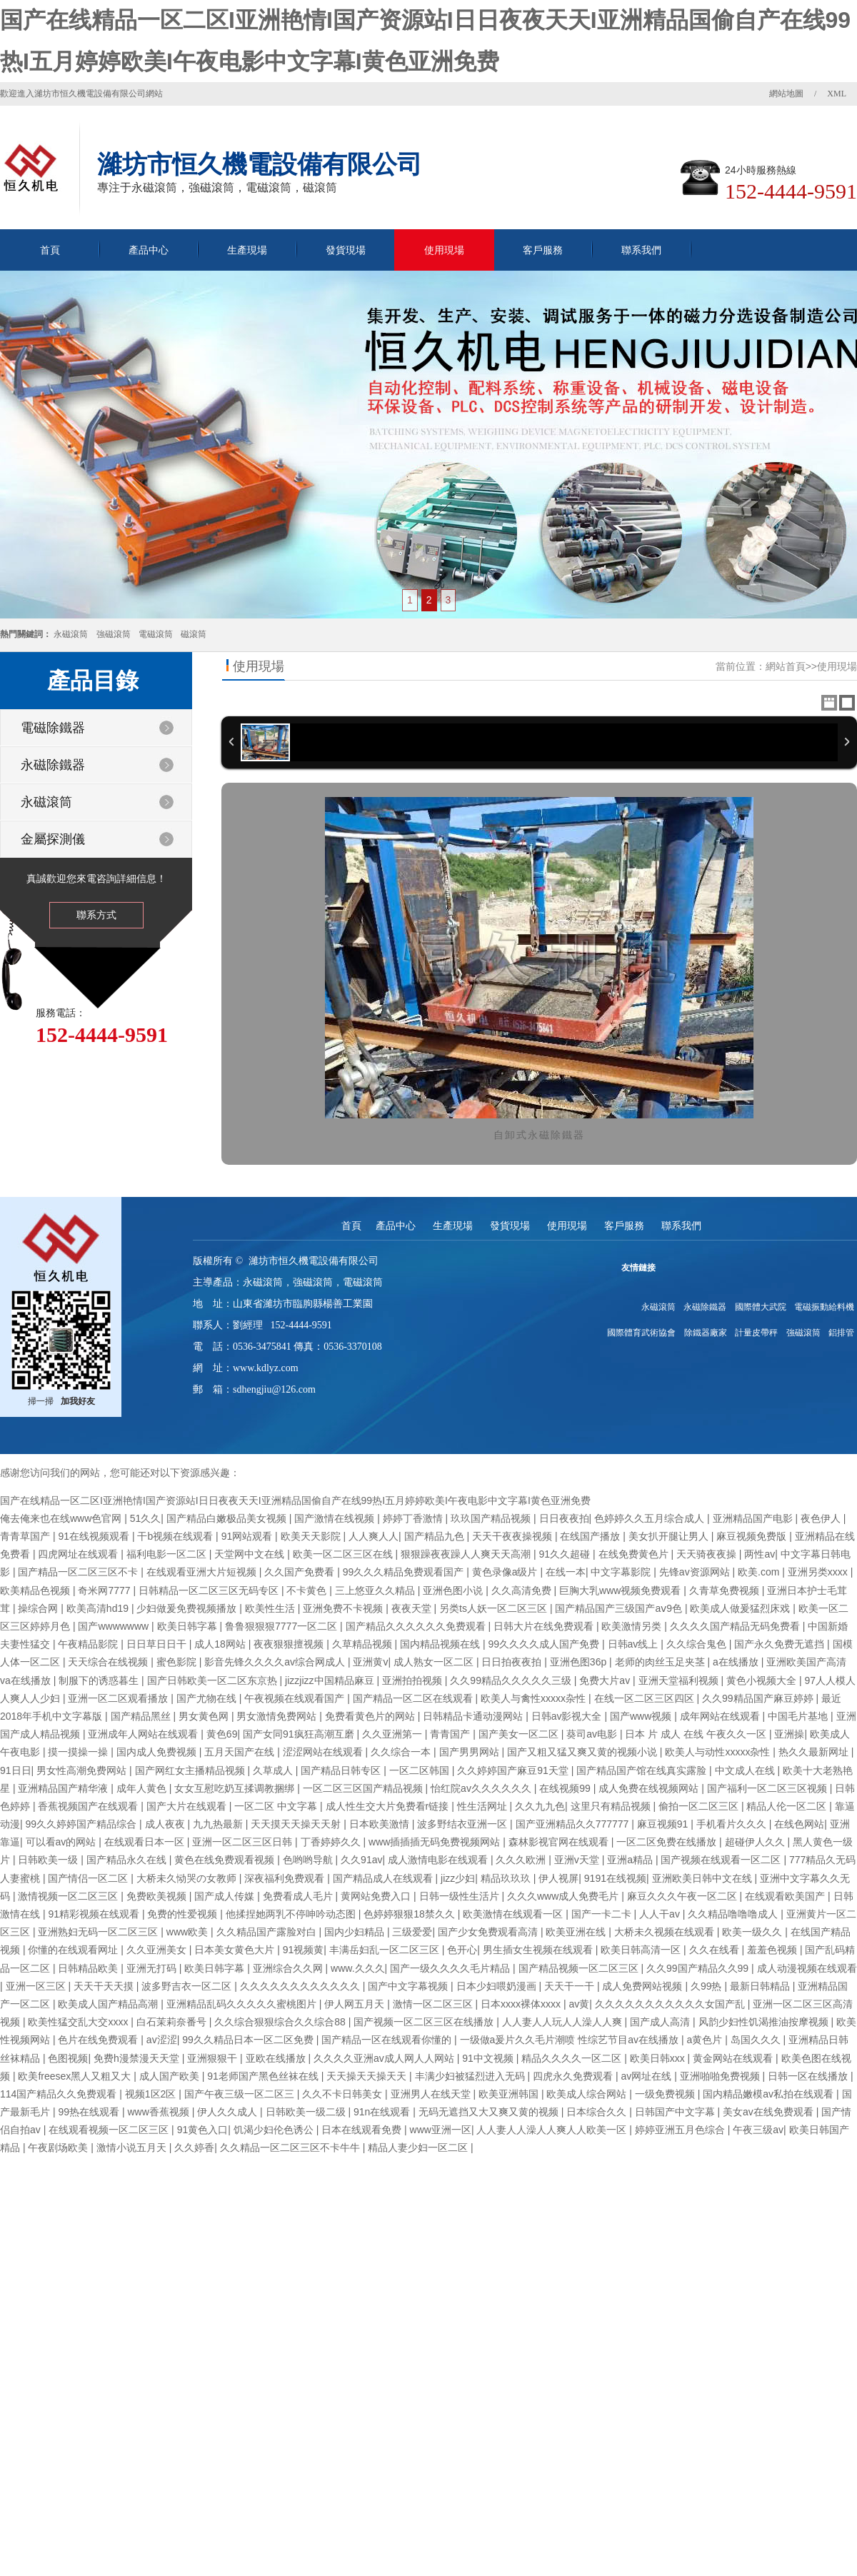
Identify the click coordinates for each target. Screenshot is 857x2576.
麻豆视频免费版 (752, 1536)
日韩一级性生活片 (460, 1896)
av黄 (579, 2004)
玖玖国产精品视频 (492, 1518)
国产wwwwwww (114, 1626)
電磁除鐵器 (53, 728)
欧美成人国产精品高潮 (109, 2004)
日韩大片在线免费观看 (544, 1626)
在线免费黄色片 (634, 1554)
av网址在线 (647, 2076)
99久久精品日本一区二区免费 (249, 2039)
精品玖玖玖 (507, 1878)
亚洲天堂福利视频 (679, 1680)
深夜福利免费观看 (285, 1878)
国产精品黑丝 (142, 1716)
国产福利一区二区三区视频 (768, 1788)
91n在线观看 (383, 2112)
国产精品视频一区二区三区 (579, 1968)
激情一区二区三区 (434, 2004)
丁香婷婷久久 (332, 1842)
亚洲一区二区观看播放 (119, 1698)
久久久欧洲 (522, 1859)
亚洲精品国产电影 (754, 1518)
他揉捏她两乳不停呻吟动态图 (292, 1914)
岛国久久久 (757, 2039)
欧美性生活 (271, 1608)
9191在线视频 (615, 1878)
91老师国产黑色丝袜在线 (264, 2076)
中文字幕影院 (622, 1572)
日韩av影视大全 (568, 1716)
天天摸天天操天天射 (297, 1824)
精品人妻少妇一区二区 (419, 2147)
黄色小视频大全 (762, 1680)
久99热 (707, 1986)
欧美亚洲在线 (577, 1932)
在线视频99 (566, 1788)
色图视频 (68, 2058)
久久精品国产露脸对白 (267, 1932)
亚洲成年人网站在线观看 (144, 1734)
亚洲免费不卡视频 (344, 1608)
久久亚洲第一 (393, 1734)
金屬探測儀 (53, 839)
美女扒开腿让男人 (669, 1536)
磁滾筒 (193, 634)
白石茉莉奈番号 (172, 2022)
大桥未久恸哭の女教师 (187, 1878)
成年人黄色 (142, 1788)
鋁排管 (841, 1333)
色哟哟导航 (309, 1859)
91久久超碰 (566, 1554)
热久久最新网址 (814, 1752)
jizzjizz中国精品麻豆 (330, 1680)
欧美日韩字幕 (188, 1626)
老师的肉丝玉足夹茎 (661, 1662)
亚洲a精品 (631, 1859)
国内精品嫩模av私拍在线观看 (769, 2094)
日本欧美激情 (380, 1824)
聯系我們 (641, 250)
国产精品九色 (435, 1536)
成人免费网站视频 (643, 1986)
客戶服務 (543, 250)
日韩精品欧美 (89, 1968)
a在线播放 (737, 1662)
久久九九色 (540, 1806)
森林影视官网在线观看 (559, 1842)
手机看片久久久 (732, 1824)
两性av (759, 1554)
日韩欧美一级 (49, 1859)
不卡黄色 (307, 1590)
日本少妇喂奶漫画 (497, 1986)
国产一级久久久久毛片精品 (451, 1968)
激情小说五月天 (132, 2147)
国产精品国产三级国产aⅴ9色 (619, 1608)
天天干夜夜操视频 (513, 1536)
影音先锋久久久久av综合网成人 (276, 1662)
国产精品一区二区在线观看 (414, 1698)
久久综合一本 (402, 1752)
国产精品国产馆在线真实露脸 (642, 1770)
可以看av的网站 (62, 1842)
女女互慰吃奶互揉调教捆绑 (235, 1788)
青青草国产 (26, 1536)
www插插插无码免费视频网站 (436, 1842)
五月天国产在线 (240, 1752)
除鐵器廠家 (705, 1333)
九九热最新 (219, 1824)
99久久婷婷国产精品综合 (82, 1824)
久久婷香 (194, 2147)
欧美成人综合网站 (587, 2094)
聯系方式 (96, 915)
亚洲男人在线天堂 (432, 2094)
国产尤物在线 (207, 1698)
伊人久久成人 (228, 2112)
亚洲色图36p (579, 1662)
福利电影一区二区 (167, 1554)
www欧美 (188, 1932)
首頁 (50, 250)
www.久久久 (357, 1968)
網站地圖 (786, 94)
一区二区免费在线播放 (667, 1842)
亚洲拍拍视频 (413, 1680)
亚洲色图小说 (454, 1590)
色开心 (462, 1949)
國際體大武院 (760, 1307)
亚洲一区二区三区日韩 (243, 1842)
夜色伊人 (822, 1518)
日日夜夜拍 (564, 1518)
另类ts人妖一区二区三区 (494, 1608)
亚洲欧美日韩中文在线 (703, 1878)
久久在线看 (715, 1949)
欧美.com (760, 1572)
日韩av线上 (634, 1644)
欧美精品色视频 (36, 1590)
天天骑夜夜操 (707, 1554)
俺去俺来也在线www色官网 (62, 1518)
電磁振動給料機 (824, 1307)
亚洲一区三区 (37, 1986)
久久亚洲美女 (157, 1949)
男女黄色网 (205, 1716)
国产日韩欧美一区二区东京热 (213, 1680)
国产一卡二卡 (602, 1914)
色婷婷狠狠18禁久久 (410, 1914)
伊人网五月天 (355, 2004)
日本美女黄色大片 (235, 1949)
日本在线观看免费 (362, 2129)
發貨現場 (346, 250)
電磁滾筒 (156, 634)
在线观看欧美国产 (786, 1896)
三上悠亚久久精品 (376, 1590)
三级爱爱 (412, 1932)
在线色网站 (799, 1824)
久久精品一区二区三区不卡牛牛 (291, 2147)
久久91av (361, 1859)
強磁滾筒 (113, 634)
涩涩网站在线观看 (324, 1752)
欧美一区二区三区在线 (344, 1554)
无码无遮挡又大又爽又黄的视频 (490, 2112)
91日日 (15, 1770)
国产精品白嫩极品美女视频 (227, 1518)
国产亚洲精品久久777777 (574, 1824)
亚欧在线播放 (277, 2058)
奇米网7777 (105, 1590)
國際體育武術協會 (641, 1333)
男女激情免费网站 (277, 1716)
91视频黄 (303, 1949)
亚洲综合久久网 (289, 1968)
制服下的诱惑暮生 (100, 1680)
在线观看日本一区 (145, 1842)
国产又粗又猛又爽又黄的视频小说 (583, 1752)
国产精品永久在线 (127, 1859)
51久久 (145, 1518)
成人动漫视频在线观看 (807, 1968)
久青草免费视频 (725, 1590)
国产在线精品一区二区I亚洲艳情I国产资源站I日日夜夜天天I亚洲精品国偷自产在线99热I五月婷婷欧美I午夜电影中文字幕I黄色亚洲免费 (295, 1500)
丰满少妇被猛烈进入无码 (471, 2076)
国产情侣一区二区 (89, 1878)
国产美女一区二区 (519, 1734)
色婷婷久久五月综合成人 (650, 1518)
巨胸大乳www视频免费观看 (621, 1590)
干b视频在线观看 (176, 1536)
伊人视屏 (558, 1878)
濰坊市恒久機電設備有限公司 (314, 1261)
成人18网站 (221, 1644)
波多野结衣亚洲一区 (463, 1824)
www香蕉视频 (159, 2112)
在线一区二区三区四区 (645, 1698)
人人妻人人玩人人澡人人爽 (563, 2022)
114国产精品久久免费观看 (59, 2094)
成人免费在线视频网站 (649, 1788)
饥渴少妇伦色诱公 (275, 2129)
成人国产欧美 (170, 2076)
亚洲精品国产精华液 (64, 1788)
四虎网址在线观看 (79, 1554)
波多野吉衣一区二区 (187, 1986)
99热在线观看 (89, 2112)
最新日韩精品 (761, 1986)
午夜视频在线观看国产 (295, 1698)
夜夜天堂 (412, 1608)
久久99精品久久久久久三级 (511, 1680)
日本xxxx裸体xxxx (522, 2004)
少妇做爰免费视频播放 (187, 1608)
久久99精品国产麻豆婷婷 (759, 1698)
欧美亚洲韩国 (509, 2094)
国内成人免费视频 (157, 1752)
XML (836, 94)
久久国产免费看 (300, 1572)
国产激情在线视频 (335, 1518)
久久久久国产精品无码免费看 (736, 1626)
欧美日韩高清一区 (642, 1949)
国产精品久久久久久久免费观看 (417, 1626)
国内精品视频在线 (441, 1644)
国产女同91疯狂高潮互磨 (299, 1734)
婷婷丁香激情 (414, 1518)
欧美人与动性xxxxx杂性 (719, 1752)
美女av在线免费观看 (769, 2112)
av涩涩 (161, 2039)
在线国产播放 (591, 1536)
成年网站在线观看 (721, 1716)
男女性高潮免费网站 (82, 1770)
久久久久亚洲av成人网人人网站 (385, 2058)
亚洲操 (789, 1734)
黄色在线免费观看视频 (225, 1859)
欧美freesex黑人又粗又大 (76, 2076)
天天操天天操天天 (367, 2076)
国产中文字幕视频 (409, 1986)
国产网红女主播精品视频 (191, 1770)
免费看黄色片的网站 (371, 1716)
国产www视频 (642, 1716)
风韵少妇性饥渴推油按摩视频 (764, 2022)
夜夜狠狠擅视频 (290, 1644)
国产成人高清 (661, 2022)
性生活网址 (483, 1806)
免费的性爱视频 (183, 1914)
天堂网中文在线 (250, 1554)
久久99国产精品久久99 (698, 1968)
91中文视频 (489, 2058)
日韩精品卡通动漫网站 (474, 1716)
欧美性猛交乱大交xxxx (79, 2022)
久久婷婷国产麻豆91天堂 (514, 1770)
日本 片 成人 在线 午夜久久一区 (696, 1734)
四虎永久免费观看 (574, 2076)
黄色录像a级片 (506, 1572)
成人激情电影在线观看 (439, 1859)
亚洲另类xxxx (819, 1572)
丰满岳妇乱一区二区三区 (385, 1949)
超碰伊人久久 (756, 1842)
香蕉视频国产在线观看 (89, 1806)
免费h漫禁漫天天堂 (138, 2058)
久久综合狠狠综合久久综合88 (281, 2022)
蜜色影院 (177, 1662)
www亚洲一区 (440, 2129)
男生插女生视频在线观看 (539, 1949)
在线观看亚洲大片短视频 (202, 1572)
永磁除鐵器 (53, 765)
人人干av (661, 1914)
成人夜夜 (166, 1824)
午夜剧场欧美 (59, 2147)
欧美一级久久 (753, 1932)
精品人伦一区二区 (787, 1806)
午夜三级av (758, 2129)
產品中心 (149, 250)
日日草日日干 (157, 1644)
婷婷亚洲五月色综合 (681, 2129)
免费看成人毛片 (299, 1896)
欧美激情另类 (632, 1626)
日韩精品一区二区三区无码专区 (210, 1590)
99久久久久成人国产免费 (545, 1644)
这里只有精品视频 (612, 1806)
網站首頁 (786, 666)
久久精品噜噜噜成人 (734, 1914)
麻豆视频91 (664, 1824)
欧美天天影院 (312, 1536)
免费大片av (606, 1680)
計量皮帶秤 (756, 1333)
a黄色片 (705, 2039)
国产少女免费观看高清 (489, 1932)
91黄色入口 (203, 2129)
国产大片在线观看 (187, 1806)
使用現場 (444, 250)
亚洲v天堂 (578, 1859)
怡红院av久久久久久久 (482, 1788)
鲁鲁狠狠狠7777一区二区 (282, 1626)
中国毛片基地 (799, 1716)
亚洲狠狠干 (213, 2058)
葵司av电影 (593, 1734)
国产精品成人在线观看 (384, 1878)
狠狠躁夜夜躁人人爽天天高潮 (467, 1554)
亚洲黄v (370, 1662)
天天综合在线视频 (109, 1662)
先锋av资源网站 (696, 1572)
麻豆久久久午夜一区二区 (683, 1896)
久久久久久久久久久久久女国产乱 (671, 2004)
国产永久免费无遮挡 (780, 1644)
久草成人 (274, 1770)
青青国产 (451, 1734)
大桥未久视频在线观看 (665, 1932)
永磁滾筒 (71, 634)
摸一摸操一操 (79, 1752)
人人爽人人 (374, 1536)
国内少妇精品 (355, 1932)
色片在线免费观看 (99, 2039)
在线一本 (566, 1572)
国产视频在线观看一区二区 (722, 1859)
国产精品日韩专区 (342, 1770)
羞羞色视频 (773, 1949)
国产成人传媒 (225, 1896)
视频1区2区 (152, 2094)
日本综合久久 (597, 2112)
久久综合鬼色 (697, 1644)
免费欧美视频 (157, 1896)
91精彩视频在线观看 (94, 1914)
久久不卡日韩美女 (343, 2094)
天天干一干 (570, 1986)
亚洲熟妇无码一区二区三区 (99, 1932)
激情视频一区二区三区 (69, 1896)
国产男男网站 (470, 1752)
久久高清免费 (522, 1590)
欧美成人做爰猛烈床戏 (741, 1608)
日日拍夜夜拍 (512, 1662)
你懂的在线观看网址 (74, 1949)
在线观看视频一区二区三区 (110, 2129)
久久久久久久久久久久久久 (301, 1986)
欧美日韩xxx (659, 2058)
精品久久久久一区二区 (572, 2058)
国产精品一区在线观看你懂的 (387, 2039)
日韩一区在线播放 (809, 2076)
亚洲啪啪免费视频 (721, 2076)
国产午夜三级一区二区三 (240, 2094)
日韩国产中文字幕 (676, 2112)
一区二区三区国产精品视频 (364, 1788)
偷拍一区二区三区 (699, 1806)
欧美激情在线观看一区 (514, 1914)
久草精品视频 (363, 1644)
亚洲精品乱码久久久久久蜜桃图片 (242, 2004)
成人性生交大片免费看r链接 (389, 1806)
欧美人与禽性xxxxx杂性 (534, 1698)
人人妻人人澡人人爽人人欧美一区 (552, 2129)
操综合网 (39, 1608)
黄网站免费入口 (377, 1896)
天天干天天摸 (105, 1986)
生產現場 (247, 250)
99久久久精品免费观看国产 (404, 1572)
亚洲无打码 (152, 1968)
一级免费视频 (666, 2094)
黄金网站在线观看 (734, 2058)
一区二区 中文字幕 (277, 1806)
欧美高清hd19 (98, 1608)
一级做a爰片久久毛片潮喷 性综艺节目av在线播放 (570, 2039)
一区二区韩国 (420, 1770)
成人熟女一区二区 (435, 1662)
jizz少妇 (458, 1878)
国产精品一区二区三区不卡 (79, 1572)
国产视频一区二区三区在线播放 (425, 2022)
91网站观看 (248, 1536)
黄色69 (222, 1734)
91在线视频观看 (94, 1536)
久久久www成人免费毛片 (564, 1896)
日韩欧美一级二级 (307, 2112)
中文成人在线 (746, 1770)
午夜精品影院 (89, 1644)
